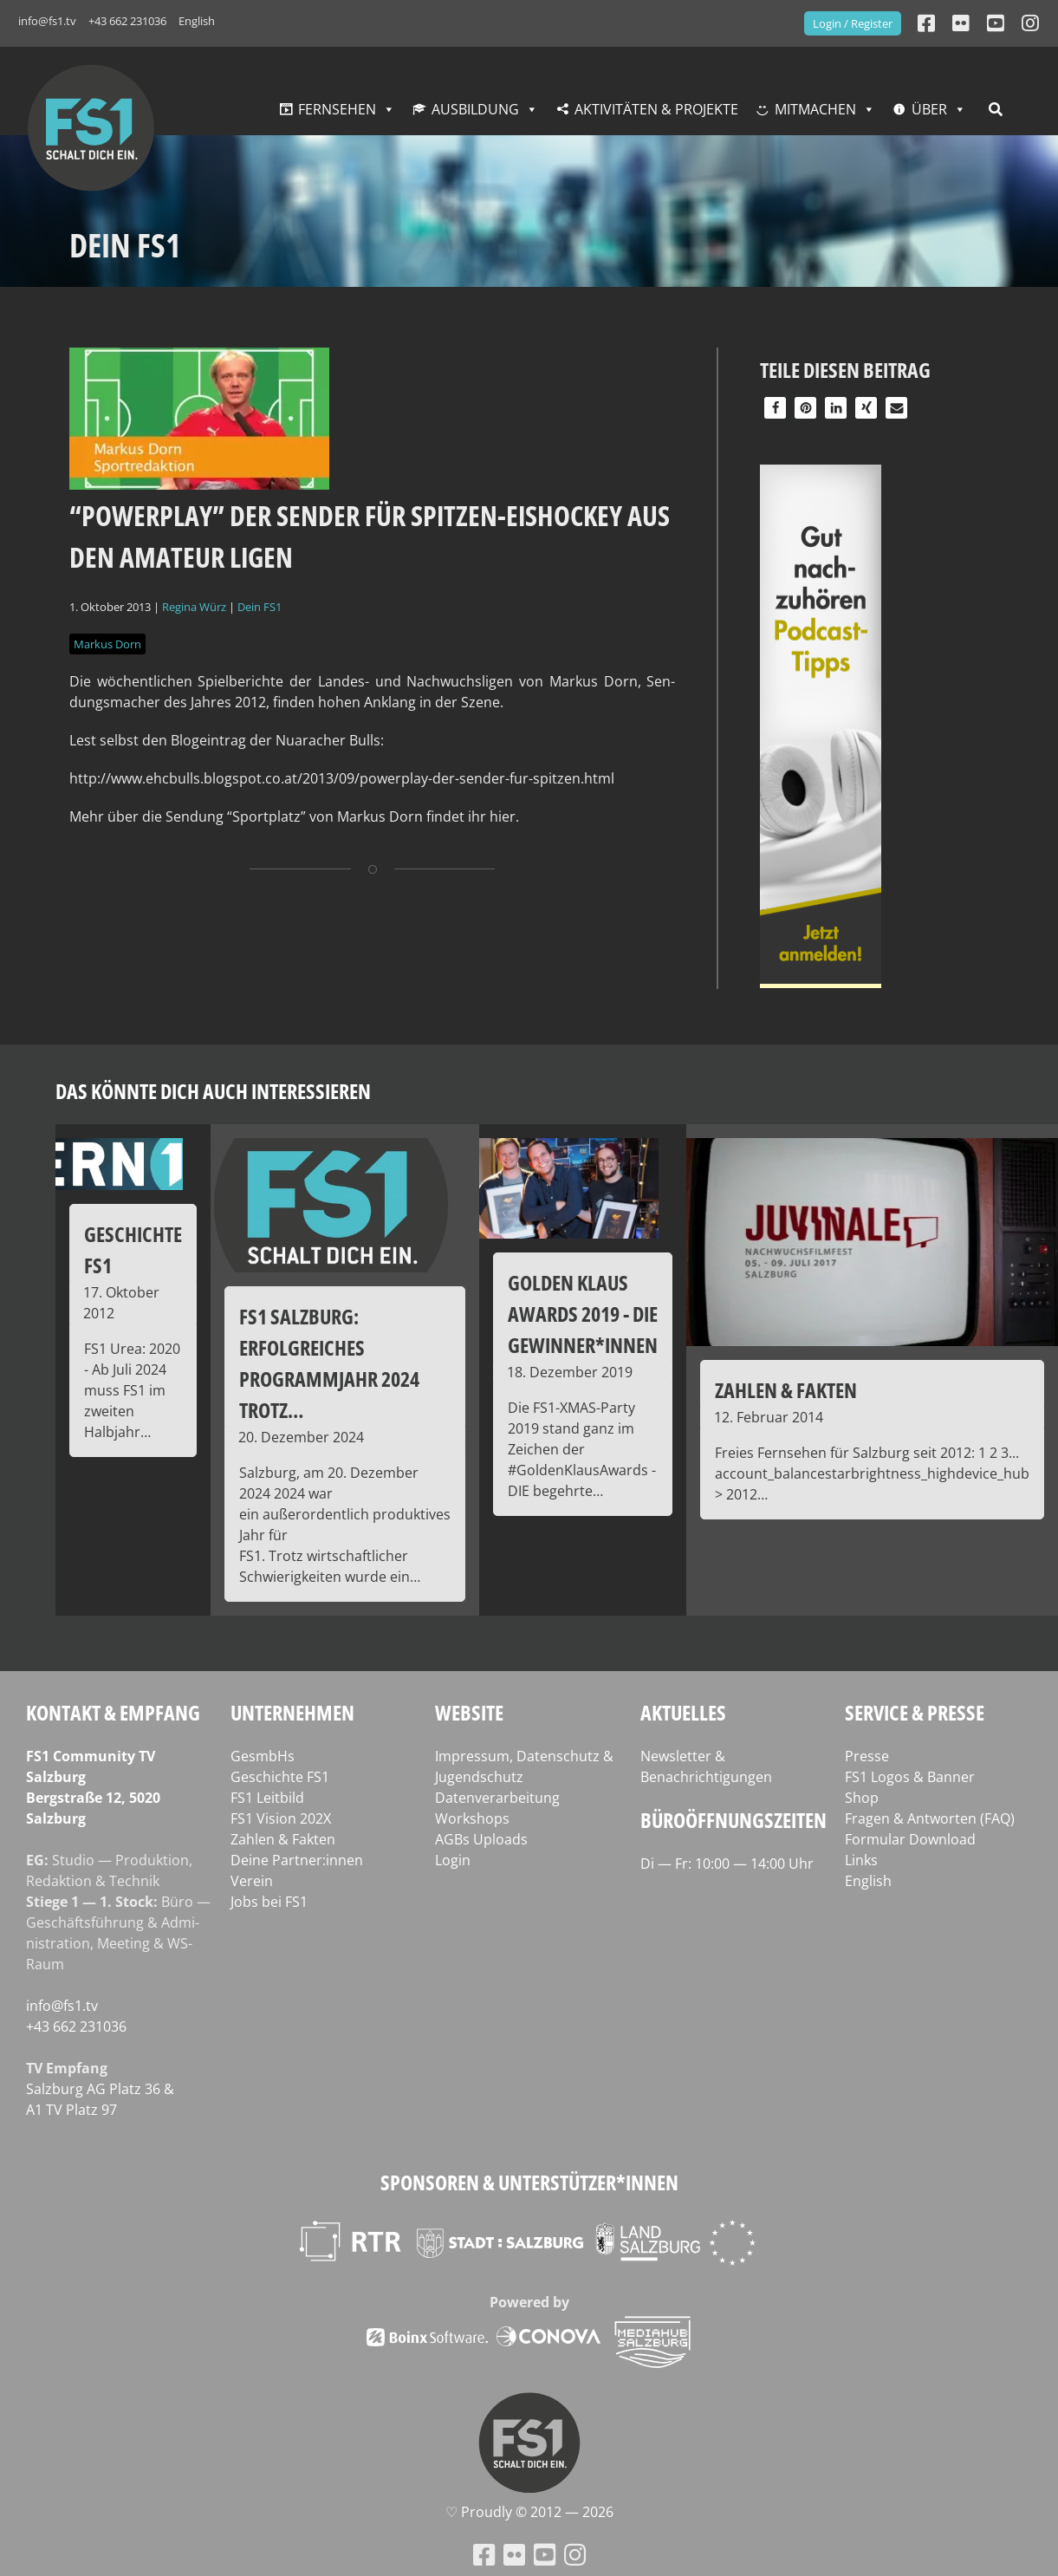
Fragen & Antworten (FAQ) (930, 1818)
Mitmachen (815, 109)
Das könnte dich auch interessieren (213, 1091)
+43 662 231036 (127, 21)
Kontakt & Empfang (113, 1712)
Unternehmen (292, 1712)
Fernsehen (337, 109)
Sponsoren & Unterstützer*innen (529, 2182)
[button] (775, 408)
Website (469, 1712)
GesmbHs (262, 1756)
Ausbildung (475, 109)
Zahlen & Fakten (282, 1839)
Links (861, 1860)
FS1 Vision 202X (280, 1818)
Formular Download (910, 1839)
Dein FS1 (259, 607)
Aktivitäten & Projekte (656, 109)
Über (929, 109)
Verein (251, 1880)
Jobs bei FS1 (269, 1901)
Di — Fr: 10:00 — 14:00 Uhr (727, 1863)
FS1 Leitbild (267, 1797)
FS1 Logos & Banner (910, 1776)
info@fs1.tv (47, 21)
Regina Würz (194, 607)
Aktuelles (683, 1712)
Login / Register (852, 23)
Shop (862, 1797)
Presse (867, 1756)
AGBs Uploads (481, 1839)
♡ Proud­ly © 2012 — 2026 (529, 2511)
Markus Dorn (107, 644)
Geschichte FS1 (279, 1776)
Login (453, 1860)
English (196, 21)
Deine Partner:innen (296, 1860)
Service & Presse (914, 1712)
